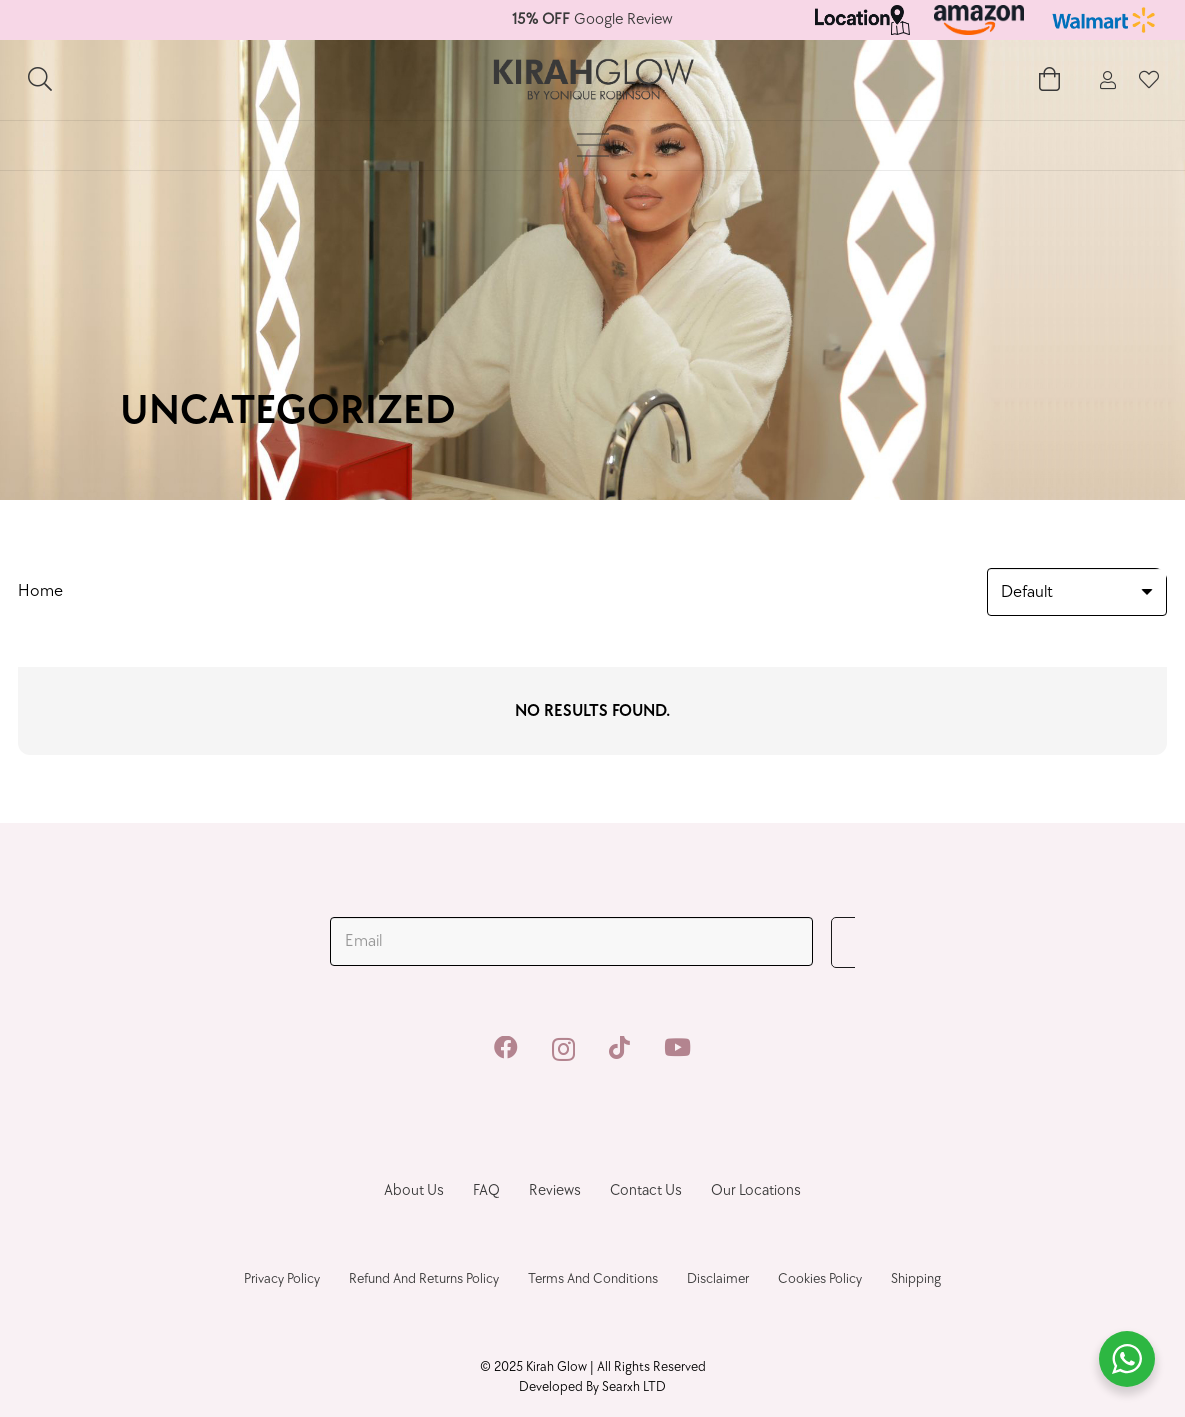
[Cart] (1049, 80)
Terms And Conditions (593, 1278)
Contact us (646, 1190)
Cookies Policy (820, 1278)
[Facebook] (506, 1048)
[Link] (863, 20)
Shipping (916, 1278)
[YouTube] (677, 1048)
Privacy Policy (282, 1278)
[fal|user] (1108, 80)
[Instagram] (563, 1049)
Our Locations (756, 1190)
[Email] (571, 942)
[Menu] (592, 145)
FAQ (486, 1190)
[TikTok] (619, 1048)
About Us (414, 1190)
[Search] (40, 80)
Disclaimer (718, 1278)
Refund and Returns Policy (424, 1278)
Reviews (555, 1190)
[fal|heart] (1149, 80)
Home (40, 591)
